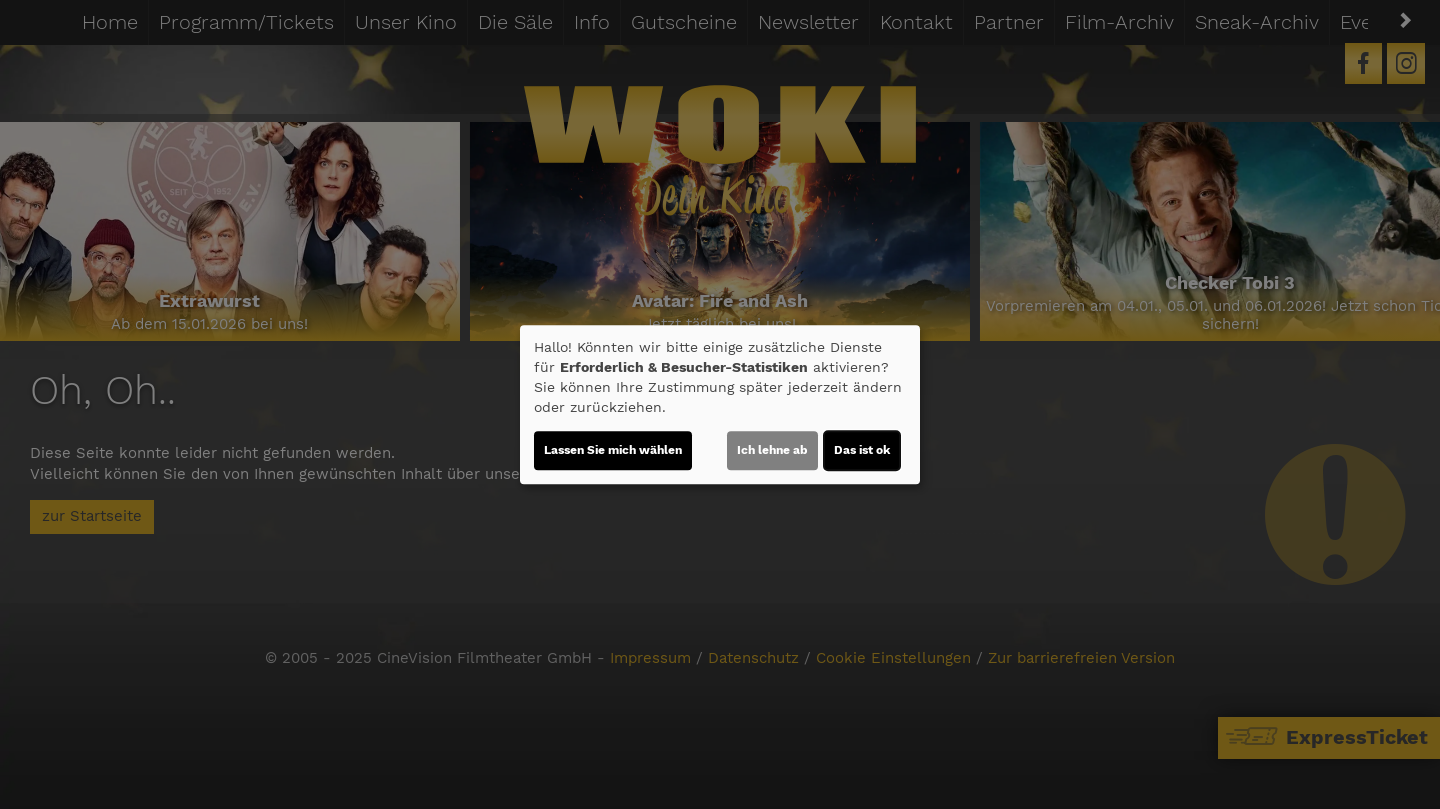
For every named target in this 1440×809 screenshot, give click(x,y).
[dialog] (720, 405)
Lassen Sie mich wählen (613, 450)
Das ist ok (862, 450)
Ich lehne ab (772, 450)
